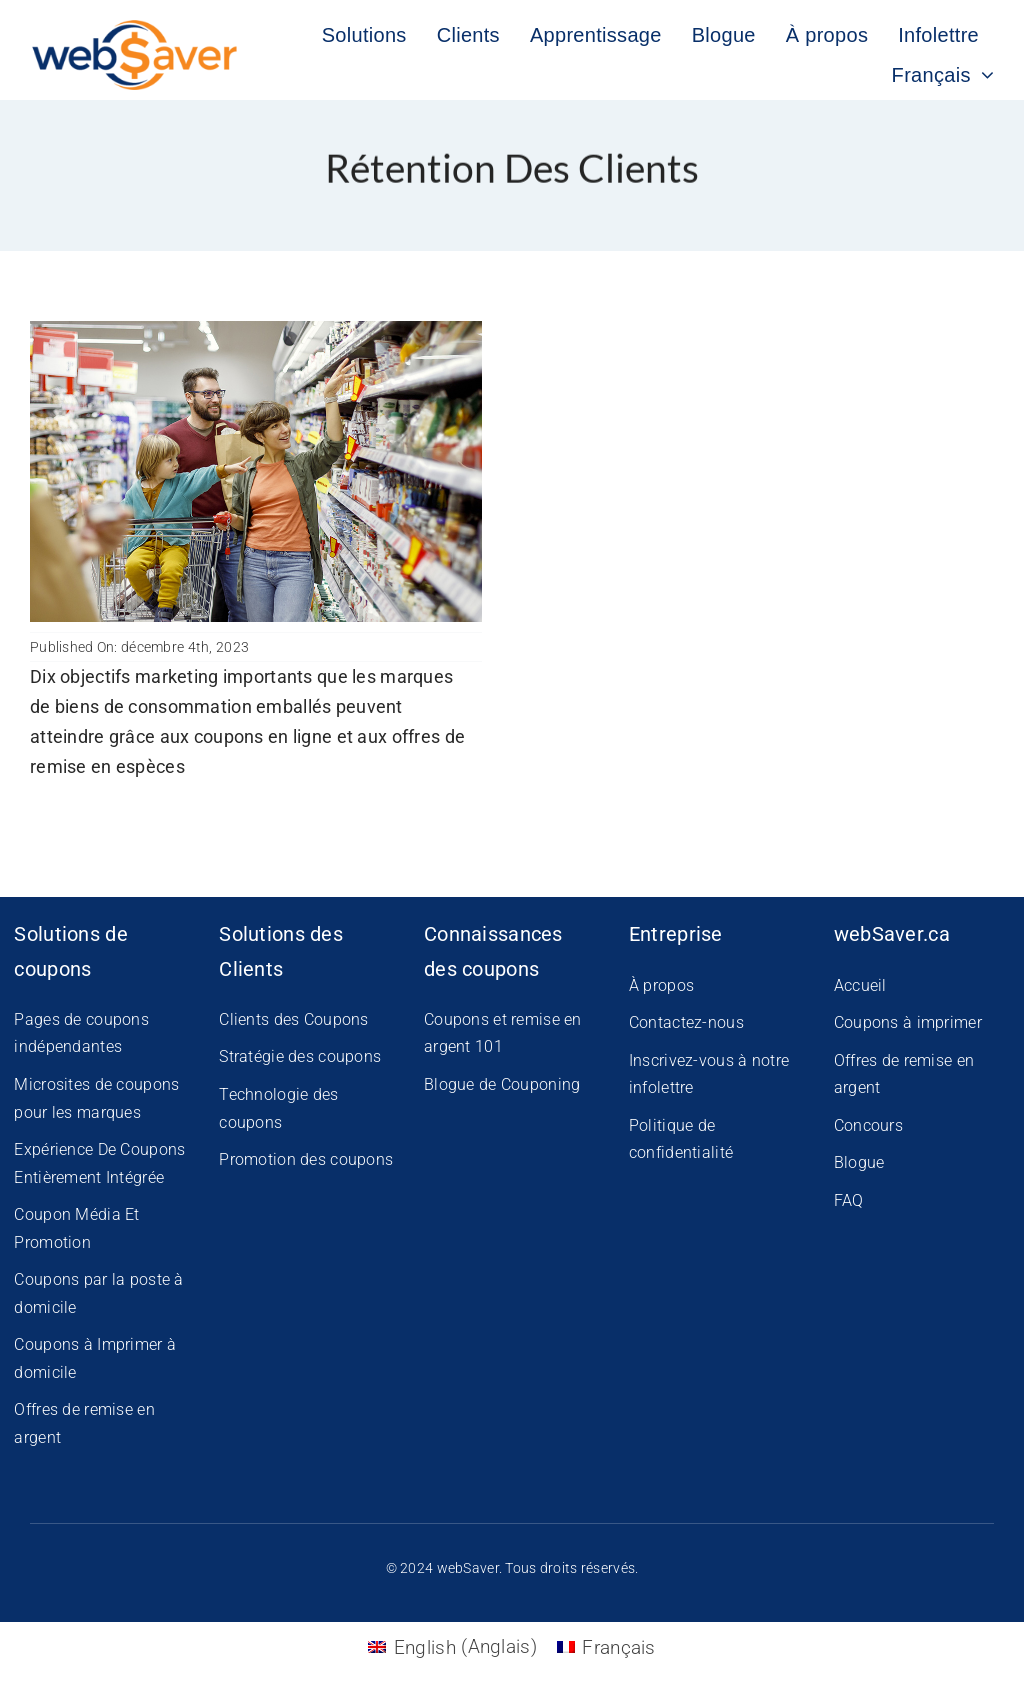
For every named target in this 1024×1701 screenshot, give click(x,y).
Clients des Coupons (293, 1019)
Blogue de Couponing (502, 1084)
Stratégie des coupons (300, 1056)
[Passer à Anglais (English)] (452, 1646)
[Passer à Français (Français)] (606, 1646)
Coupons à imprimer (908, 1022)
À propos (661, 985)
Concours (868, 1125)
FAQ (849, 1200)
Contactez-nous (686, 1022)
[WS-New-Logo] (136, 29)
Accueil (860, 985)
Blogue (859, 1162)
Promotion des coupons (306, 1159)
